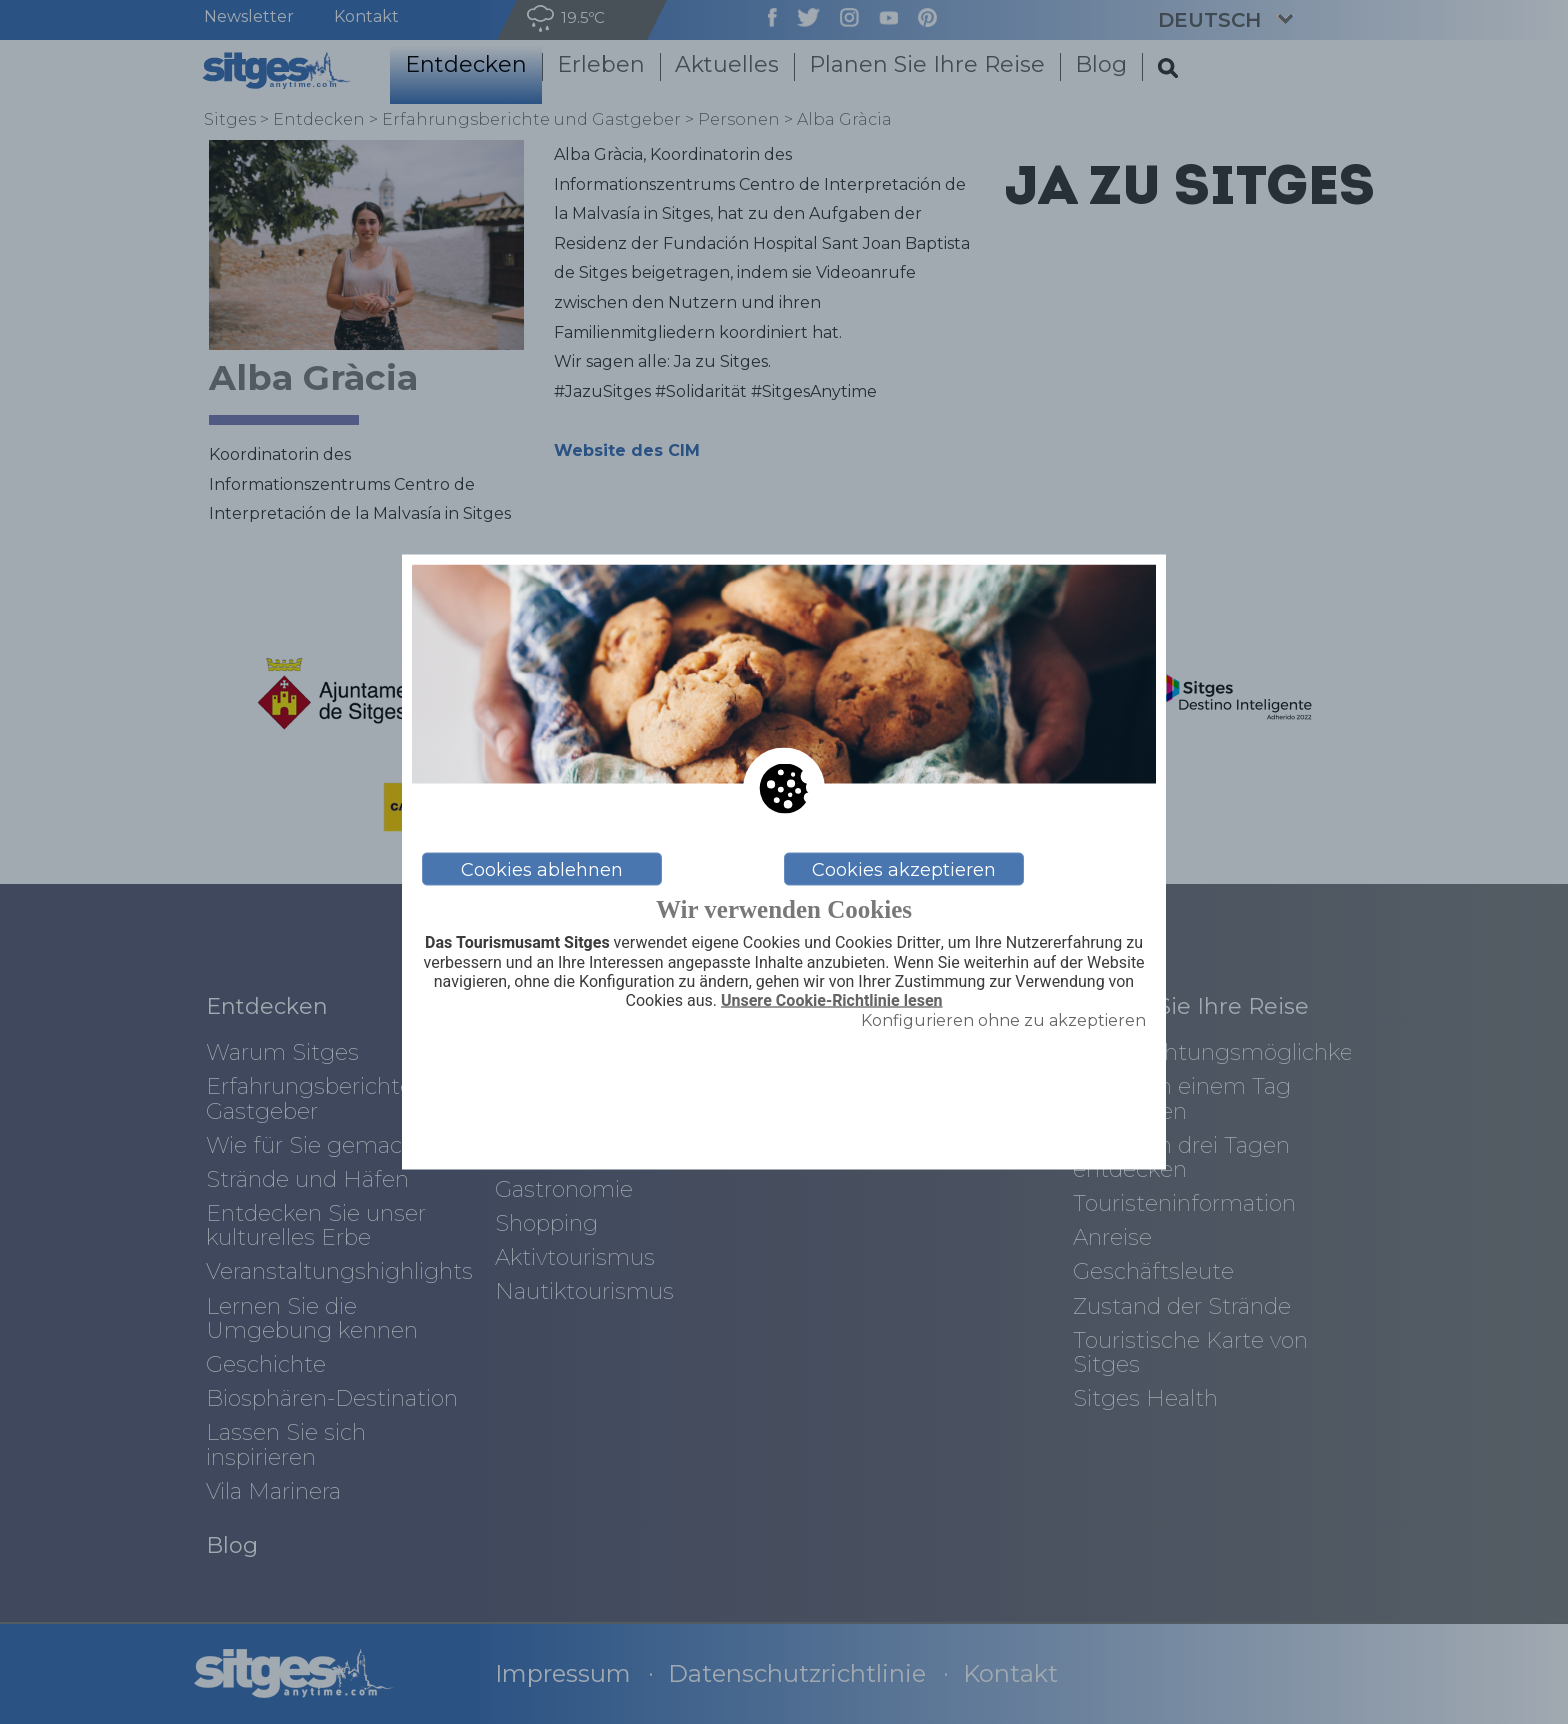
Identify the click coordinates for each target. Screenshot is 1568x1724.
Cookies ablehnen (542, 869)
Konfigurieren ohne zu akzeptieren (1003, 1020)
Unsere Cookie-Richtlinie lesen (832, 1000)
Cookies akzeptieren (904, 869)
